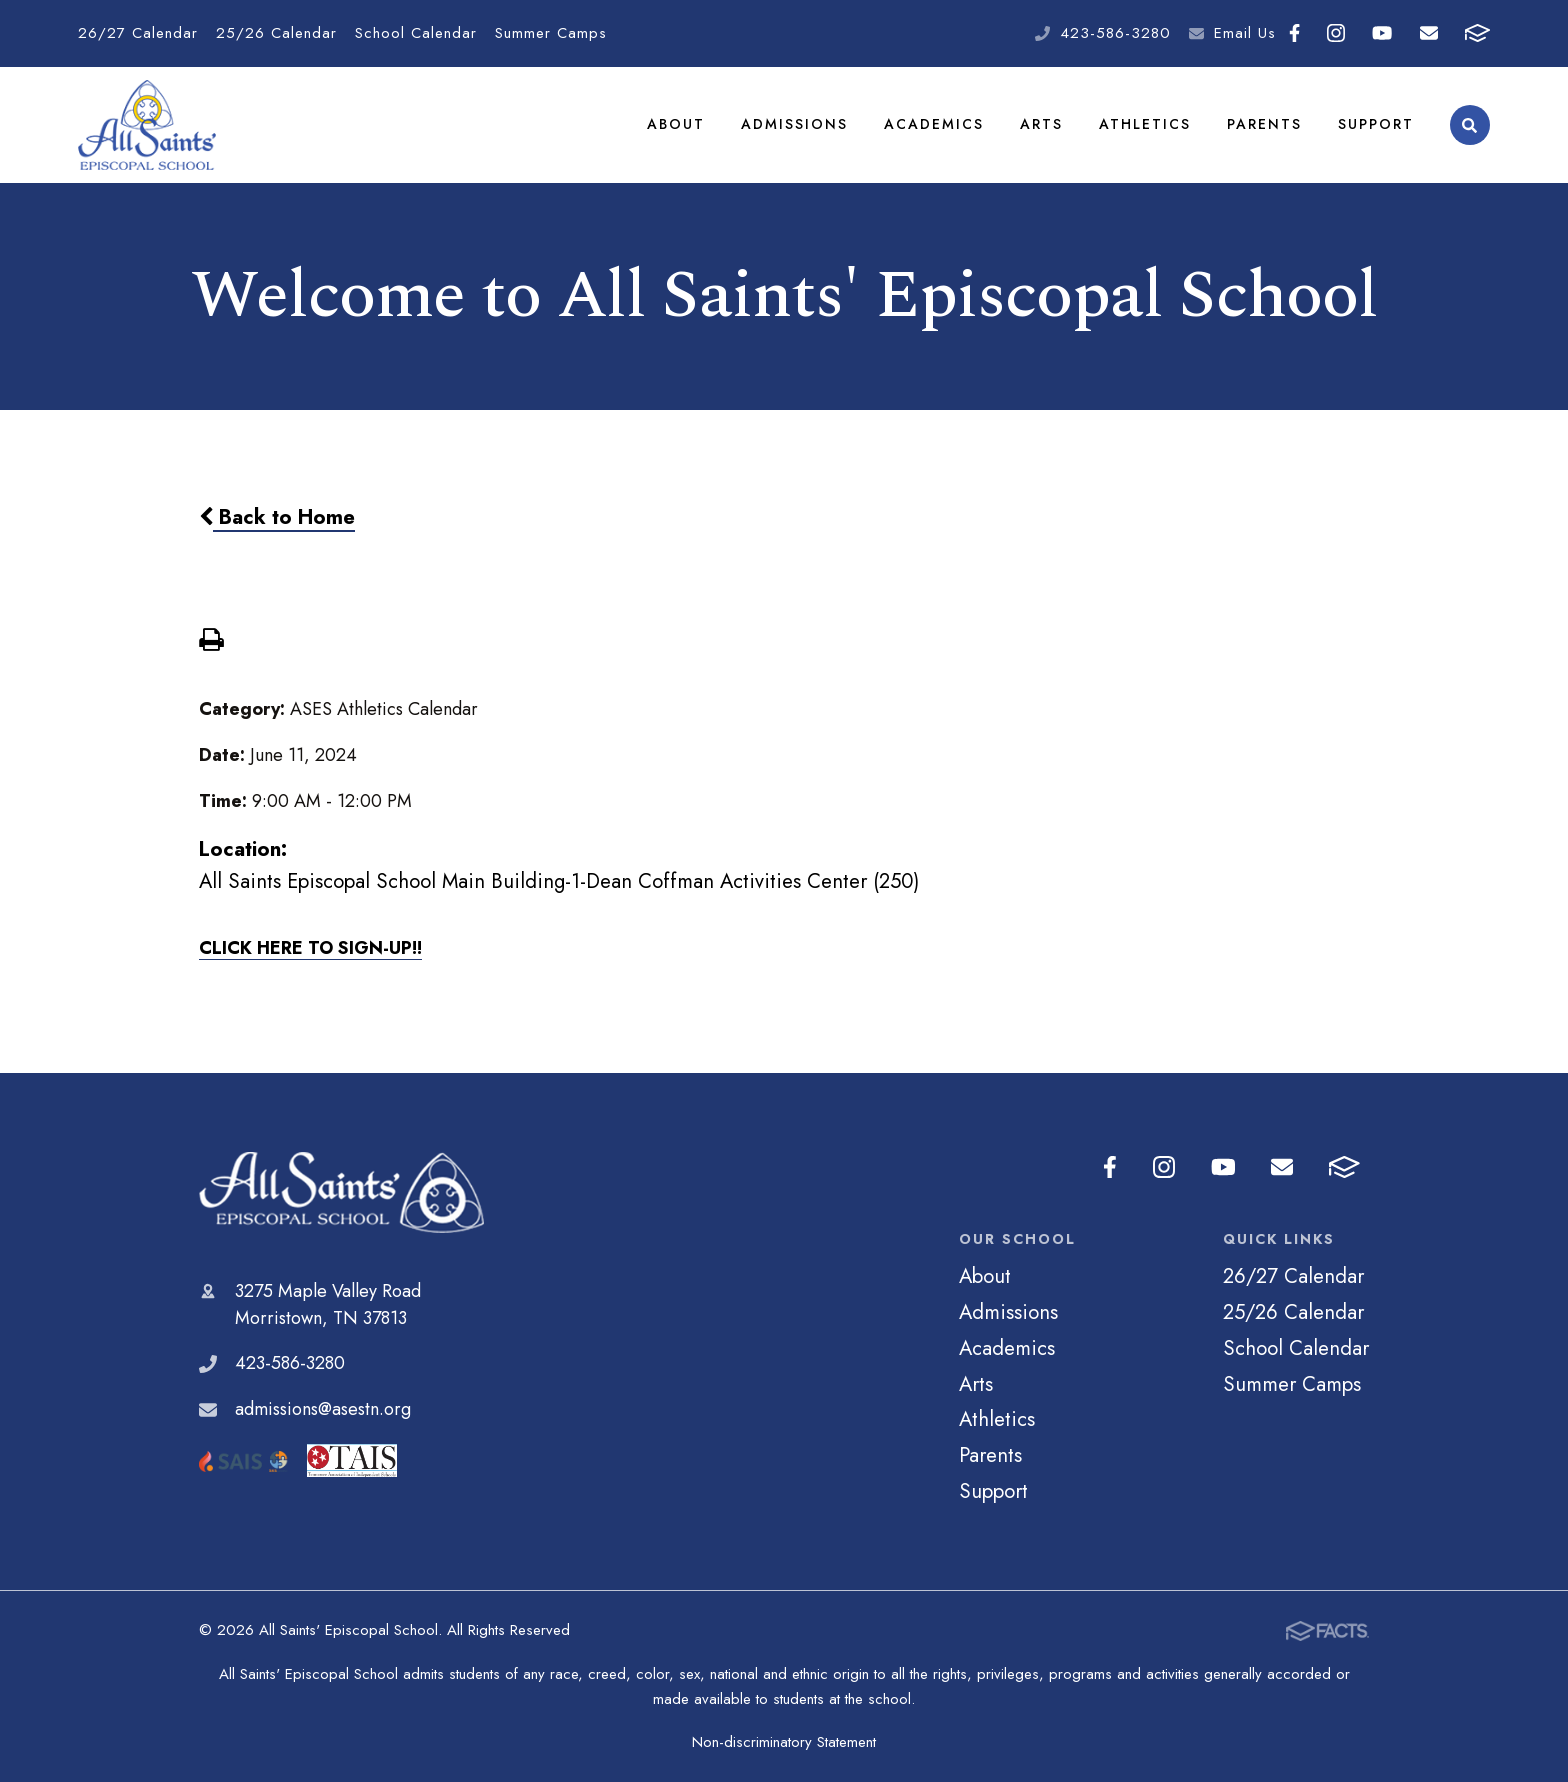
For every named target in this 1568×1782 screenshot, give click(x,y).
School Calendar (416, 33)
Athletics (1145, 124)
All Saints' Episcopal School (341, 1192)
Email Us (1245, 33)
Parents (1264, 124)
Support (1376, 124)
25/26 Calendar (276, 33)
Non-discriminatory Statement (784, 1742)
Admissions (794, 124)
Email (1429, 33)
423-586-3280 (1115, 33)
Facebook (1294, 33)
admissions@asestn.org (323, 1409)
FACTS (1477, 33)
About (676, 124)
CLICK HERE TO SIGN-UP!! (310, 948)
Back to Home (277, 517)
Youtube (1382, 33)
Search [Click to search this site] (1469, 125)
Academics (934, 124)
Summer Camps (551, 33)
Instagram (1336, 33)
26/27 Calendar (138, 33)
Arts (1041, 124)
